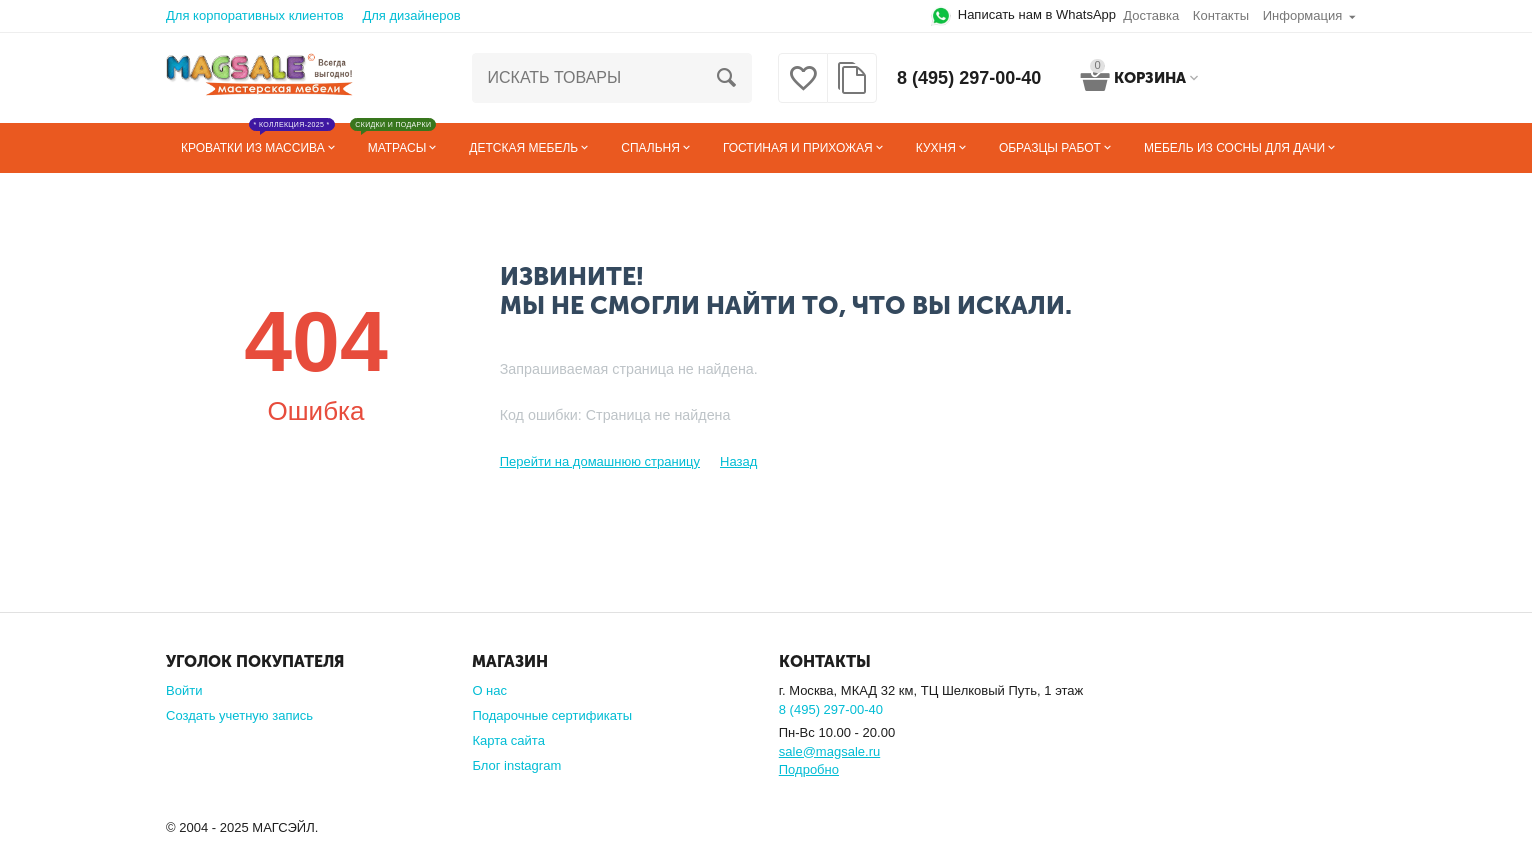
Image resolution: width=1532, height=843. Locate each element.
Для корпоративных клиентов (255, 15)
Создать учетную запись (239, 715)
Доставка (1151, 15)
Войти (184, 690)
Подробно (809, 769)
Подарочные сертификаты (552, 715)
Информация (1303, 15)
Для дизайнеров (411, 15)
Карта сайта (508, 740)
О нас (489, 690)
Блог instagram (516, 765)
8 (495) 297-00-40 (969, 78)
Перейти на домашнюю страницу (600, 461)
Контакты (1221, 15)
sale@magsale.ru (829, 751)
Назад (738, 461)
